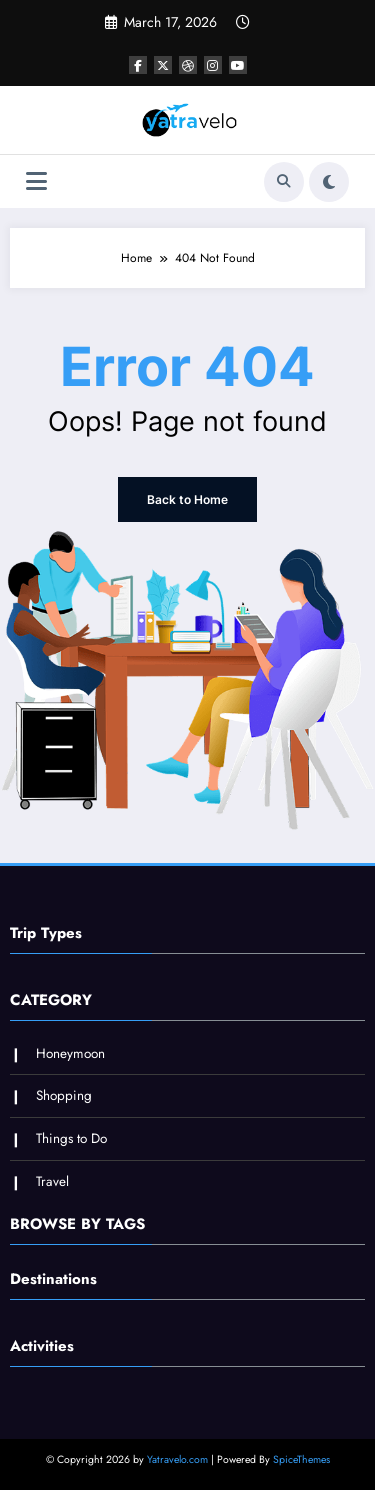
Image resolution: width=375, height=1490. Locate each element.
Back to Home (187, 499)
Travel (52, 1181)
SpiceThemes (301, 1459)
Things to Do (71, 1138)
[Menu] (36, 181)
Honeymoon (70, 1053)
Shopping (64, 1095)
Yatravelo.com (177, 1459)
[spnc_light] (329, 182)
